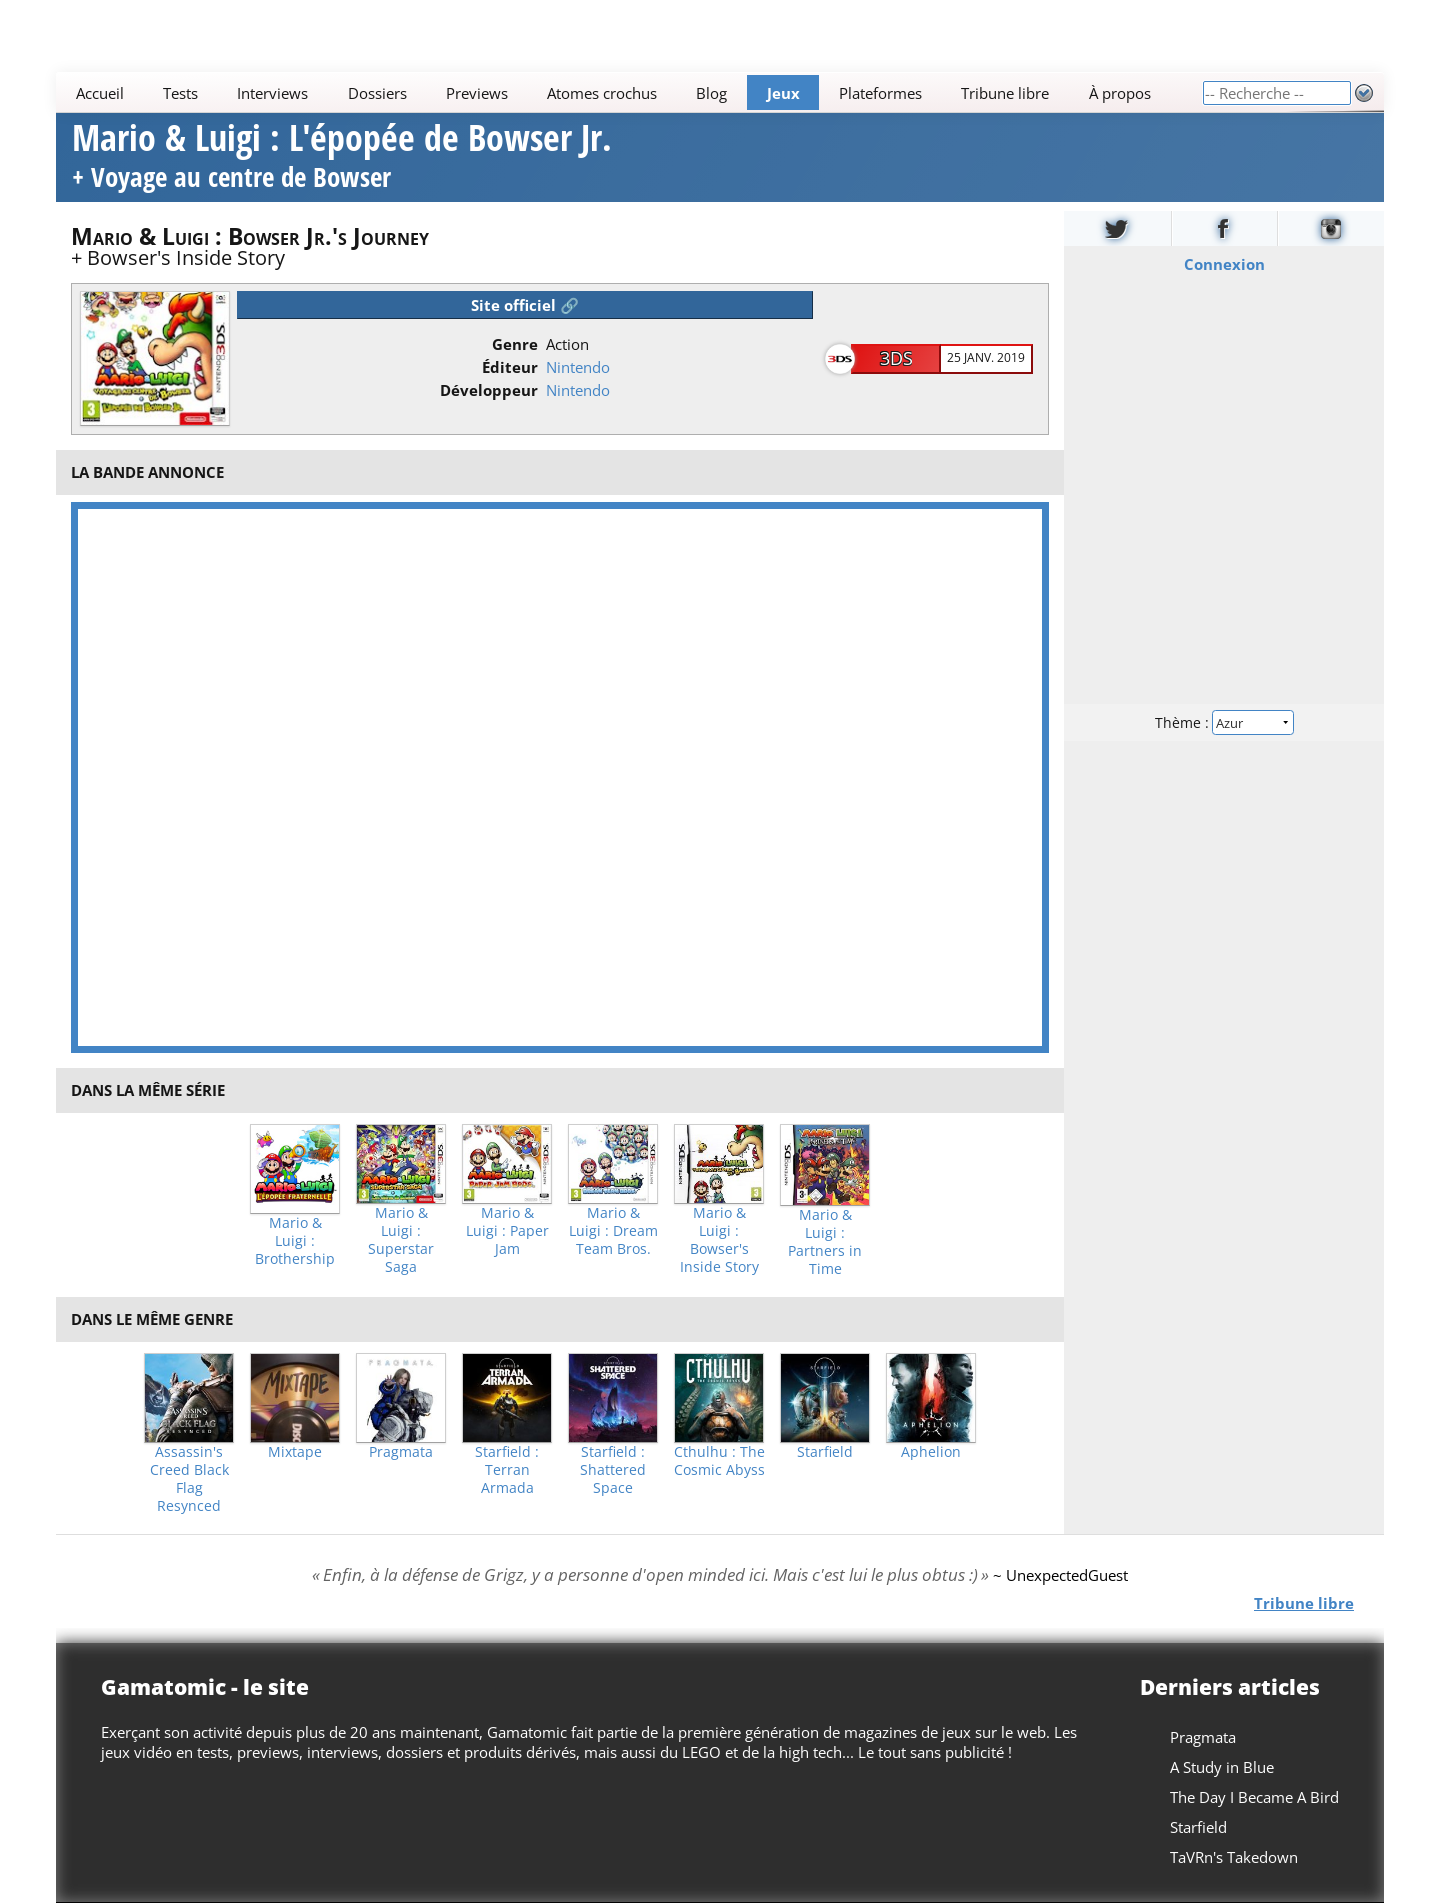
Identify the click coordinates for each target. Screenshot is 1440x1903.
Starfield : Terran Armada (507, 1470)
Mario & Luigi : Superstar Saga (401, 1240)
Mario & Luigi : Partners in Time (825, 1242)
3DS (896, 358)
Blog (711, 93)
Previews (477, 93)
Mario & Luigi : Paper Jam (507, 1231)
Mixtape (295, 1452)
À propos (1120, 93)
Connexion (1224, 263)
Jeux (783, 93)
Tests (180, 93)
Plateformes (880, 93)
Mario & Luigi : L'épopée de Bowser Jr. (342, 158)
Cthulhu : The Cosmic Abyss (719, 1461)
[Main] (629, 92)
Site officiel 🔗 (525, 305)
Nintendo (578, 367)
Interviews (272, 93)
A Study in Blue (1222, 1767)
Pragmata (401, 1452)
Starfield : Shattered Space (613, 1470)
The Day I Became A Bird (1254, 1797)
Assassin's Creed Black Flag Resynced (189, 1479)
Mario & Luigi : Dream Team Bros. (613, 1231)
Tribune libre (1005, 93)
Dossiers (377, 93)
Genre (515, 344)
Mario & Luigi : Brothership (295, 1241)
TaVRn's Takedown (1234, 1857)
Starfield (825, 1452)
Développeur (489, 390)
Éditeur (510, 367)
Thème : (1224, 721)
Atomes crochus (602, 93)
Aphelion (931, 1452)
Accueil (100, 93)
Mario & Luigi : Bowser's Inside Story (719, 1240)
